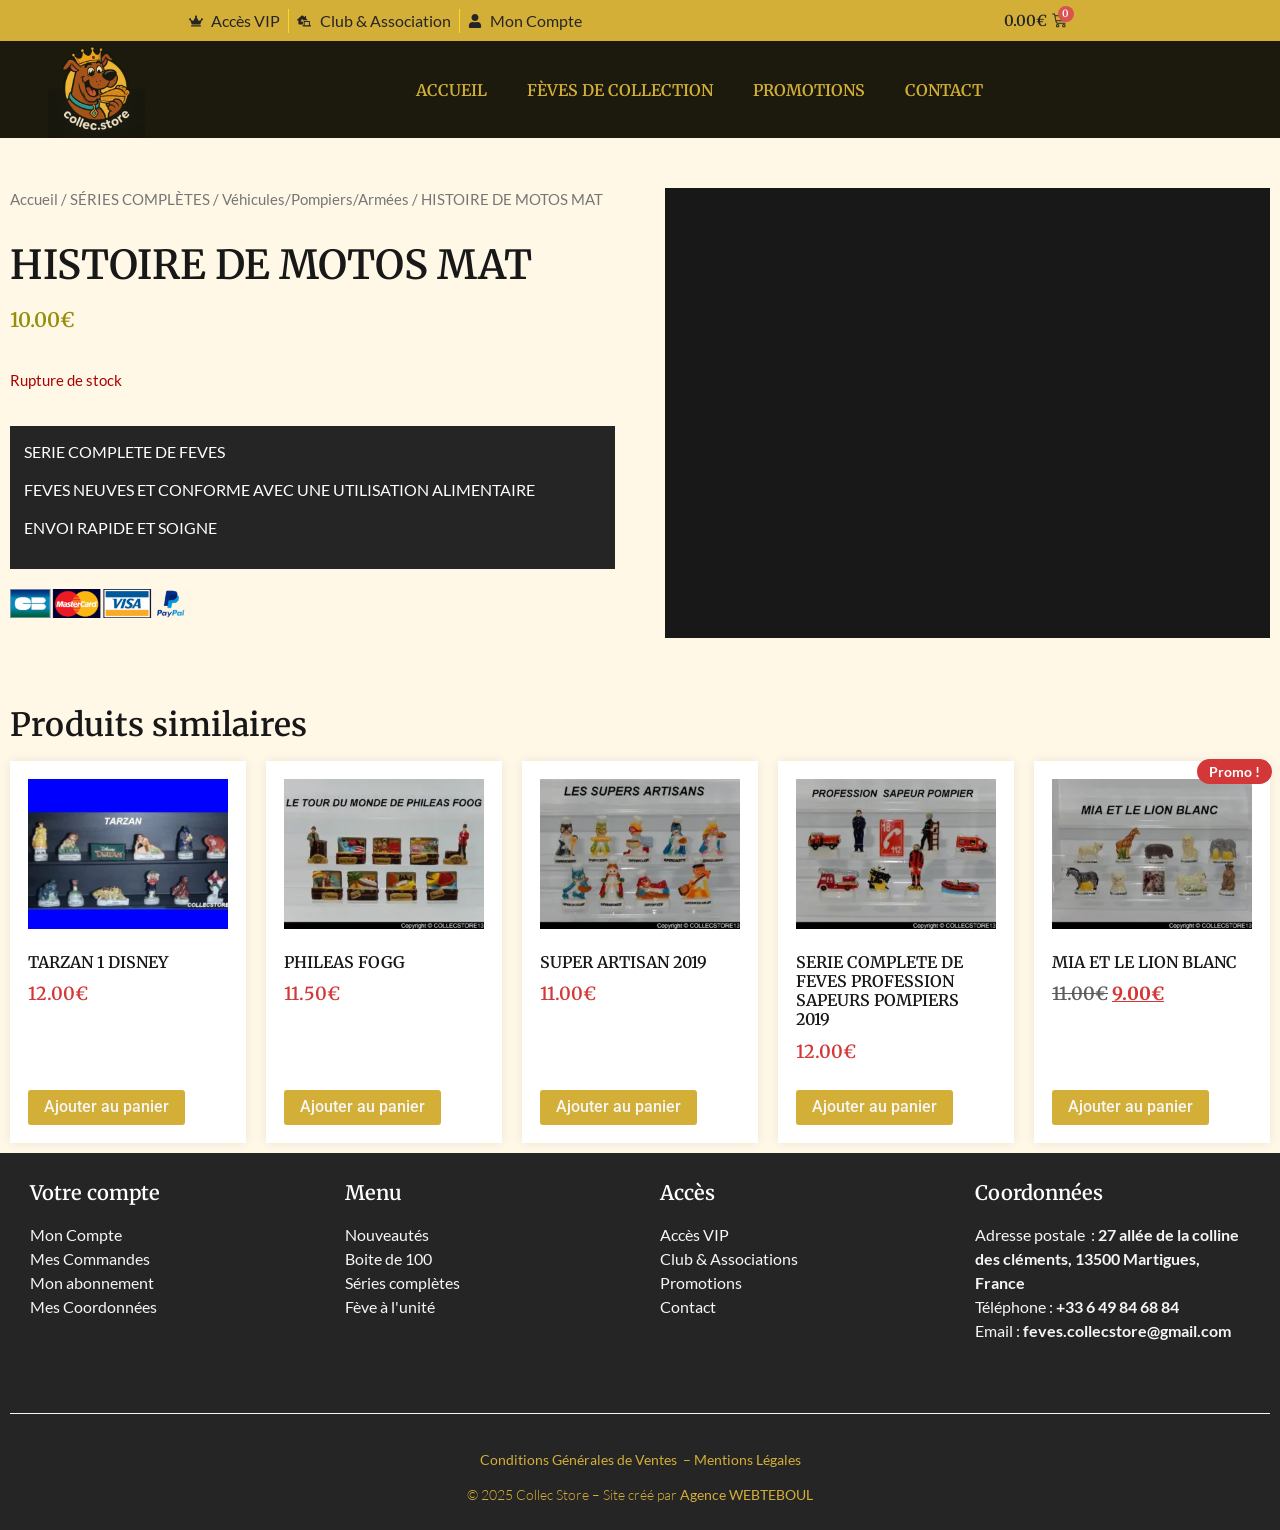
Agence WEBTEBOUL (746, 1494)
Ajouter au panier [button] (106, 1106)
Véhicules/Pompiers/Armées (315, 199)
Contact (944, 90)
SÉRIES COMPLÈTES (140, 199)
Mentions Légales (747, 1459)
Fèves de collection (620, 90)
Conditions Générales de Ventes (580, 1459)
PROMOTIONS (809, 90)
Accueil (451, 90)
